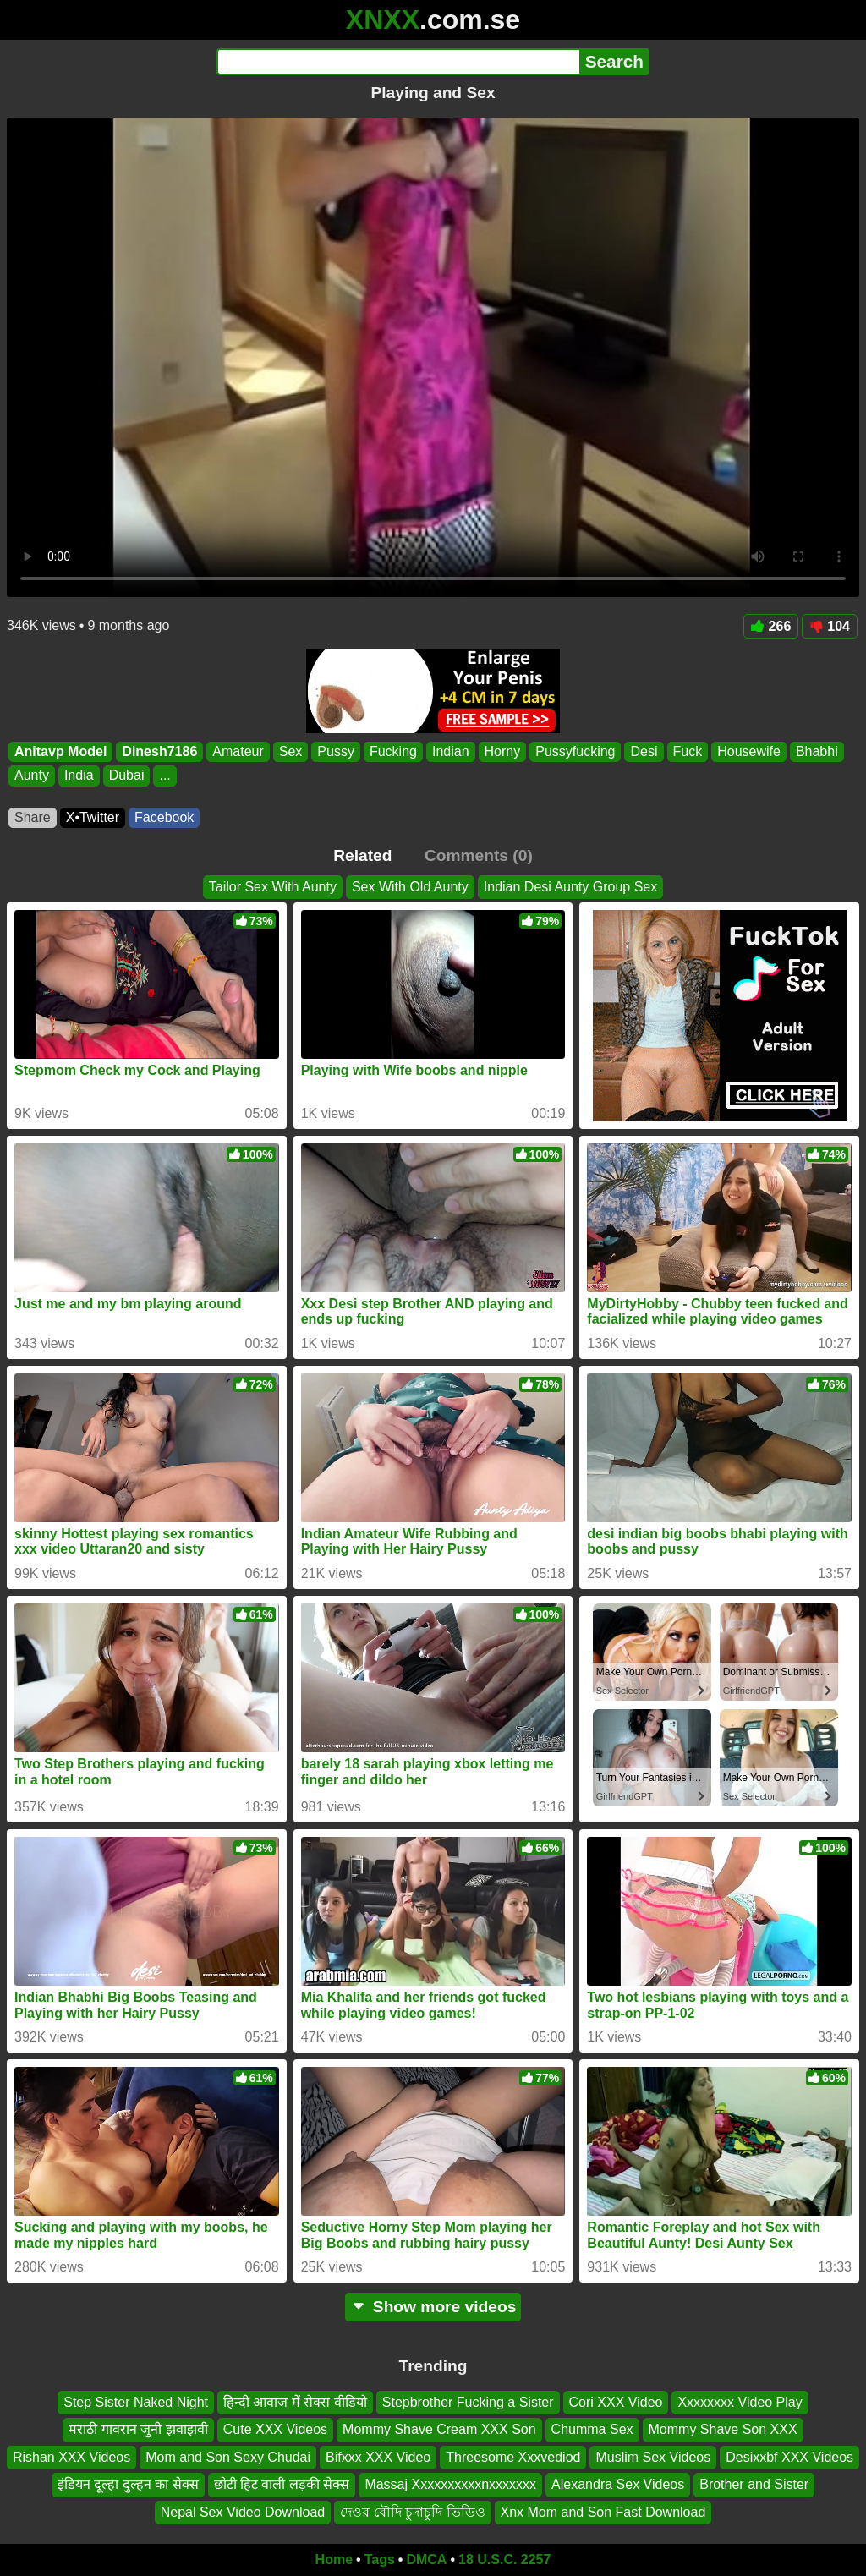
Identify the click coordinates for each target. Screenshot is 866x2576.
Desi (643, 751)
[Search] (397, 61)
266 (771, 626)
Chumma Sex (592, 2430)
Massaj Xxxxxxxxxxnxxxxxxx (450, 2485)
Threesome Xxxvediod (513, 2457)
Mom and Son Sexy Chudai (227, 2457)
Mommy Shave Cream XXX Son (439, 2430)
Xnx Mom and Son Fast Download (603, 2512)
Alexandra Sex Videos (617, 2485)
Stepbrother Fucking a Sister (468, 2402)
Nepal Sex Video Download (243, 2512)
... (164, 776)
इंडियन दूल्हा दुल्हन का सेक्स (128, 2485)
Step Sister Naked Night (135, 2402)
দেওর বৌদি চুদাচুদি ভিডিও (412, 2512)
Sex (291, 751)
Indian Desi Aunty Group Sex (570, 887)
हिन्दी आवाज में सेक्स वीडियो (295, 2402)
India (79, 776)
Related (362, 855)
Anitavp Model (60, 751)
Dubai (127, 776)
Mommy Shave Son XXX (723, 2430)
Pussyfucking (575, 751)
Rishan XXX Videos (71, 2457)
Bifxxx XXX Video (378, 2457)
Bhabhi (817, 751)
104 (829, 626)
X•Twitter (92, 817)
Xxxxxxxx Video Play (739, 2402)
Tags (379, 2559)
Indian (450, 751)
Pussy (335, 751)
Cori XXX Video (616, 2402)
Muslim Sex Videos (652, 2457)
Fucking (393, 751)
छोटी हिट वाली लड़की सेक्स (282, 2485)
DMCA (426, 2559)
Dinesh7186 (159, 751)
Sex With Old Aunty (410, 887)
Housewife (749, 751)
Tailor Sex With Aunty (273, 887)
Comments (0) (479, 855)
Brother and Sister (753, 2485)
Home (334, 2559)
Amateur (237, 751)
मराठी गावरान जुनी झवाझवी (138, 2430)
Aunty (31, 776)
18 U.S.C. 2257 (504, 2559)
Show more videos (433, 2307)
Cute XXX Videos (275, 2430)
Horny (503, 751)
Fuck (688, 751)
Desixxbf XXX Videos (789, 2457)
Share (32, 817)
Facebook (164, 817)
